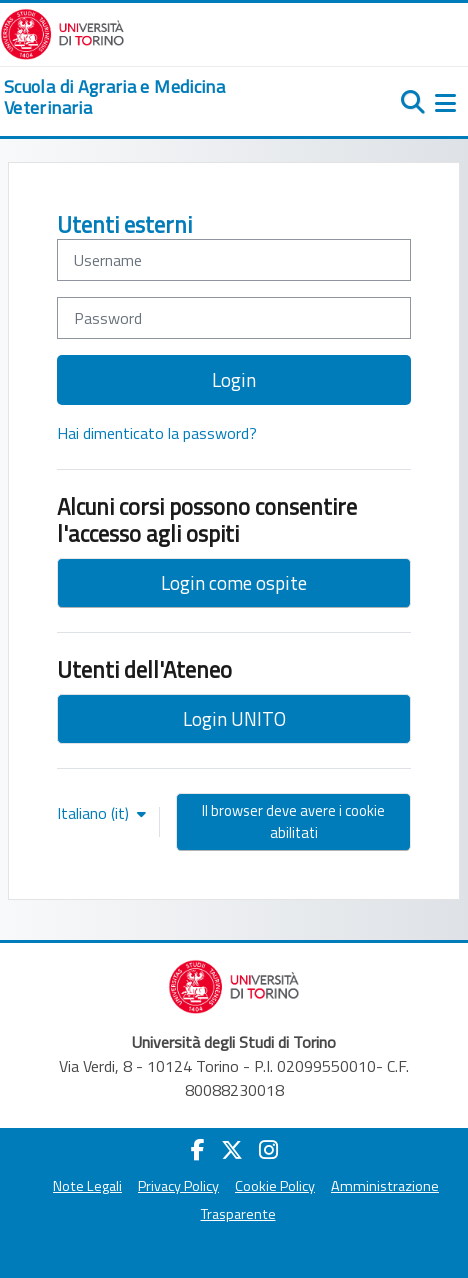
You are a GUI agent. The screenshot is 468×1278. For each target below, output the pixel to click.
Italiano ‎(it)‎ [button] (95, 813)
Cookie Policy (275, 1186)
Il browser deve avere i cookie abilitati (293, 821)
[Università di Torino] (62, 32)
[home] (156, 97)
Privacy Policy (178, 1186)
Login (234, 379)
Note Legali (87, 1186)
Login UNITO (234, 718)
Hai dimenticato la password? (157, 433)
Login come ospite (234, 582)
